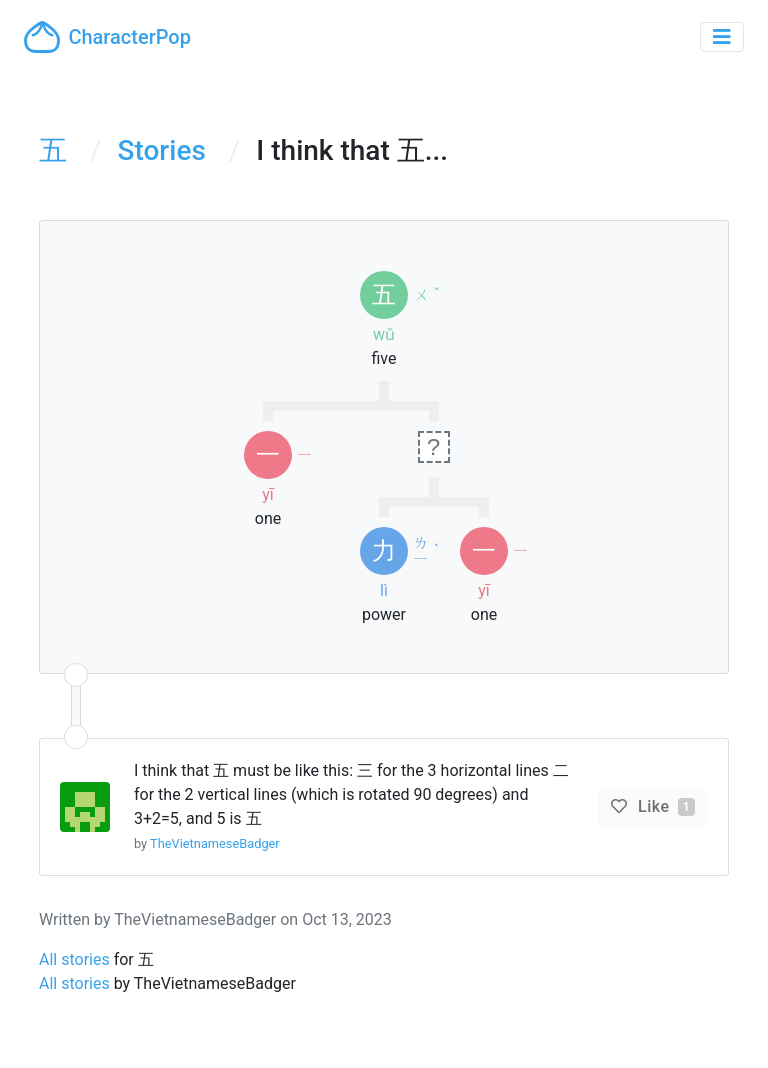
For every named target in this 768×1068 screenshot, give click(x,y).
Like (664, 806)
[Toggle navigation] (722, 37)
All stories (74, 959)
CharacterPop (107, 37)
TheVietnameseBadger (215, 843)
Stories (162, 150)
